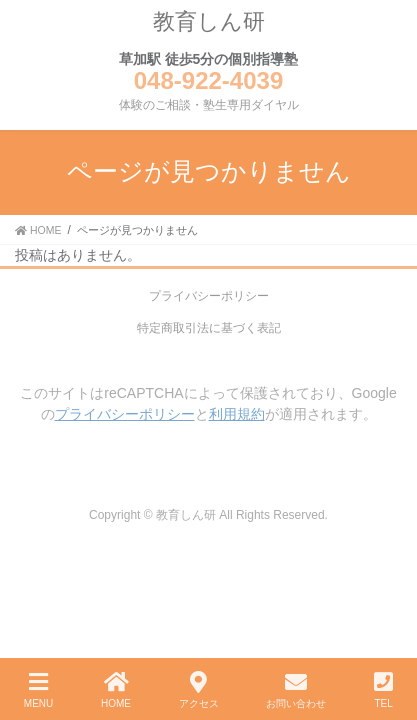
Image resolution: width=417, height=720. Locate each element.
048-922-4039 (208, 80)
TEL (383, 690)
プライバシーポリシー (209, 296)
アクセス (199, 690)
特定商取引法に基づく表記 (209, 328)
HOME (116, 690)
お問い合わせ (296, 690)
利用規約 (237, 414)
